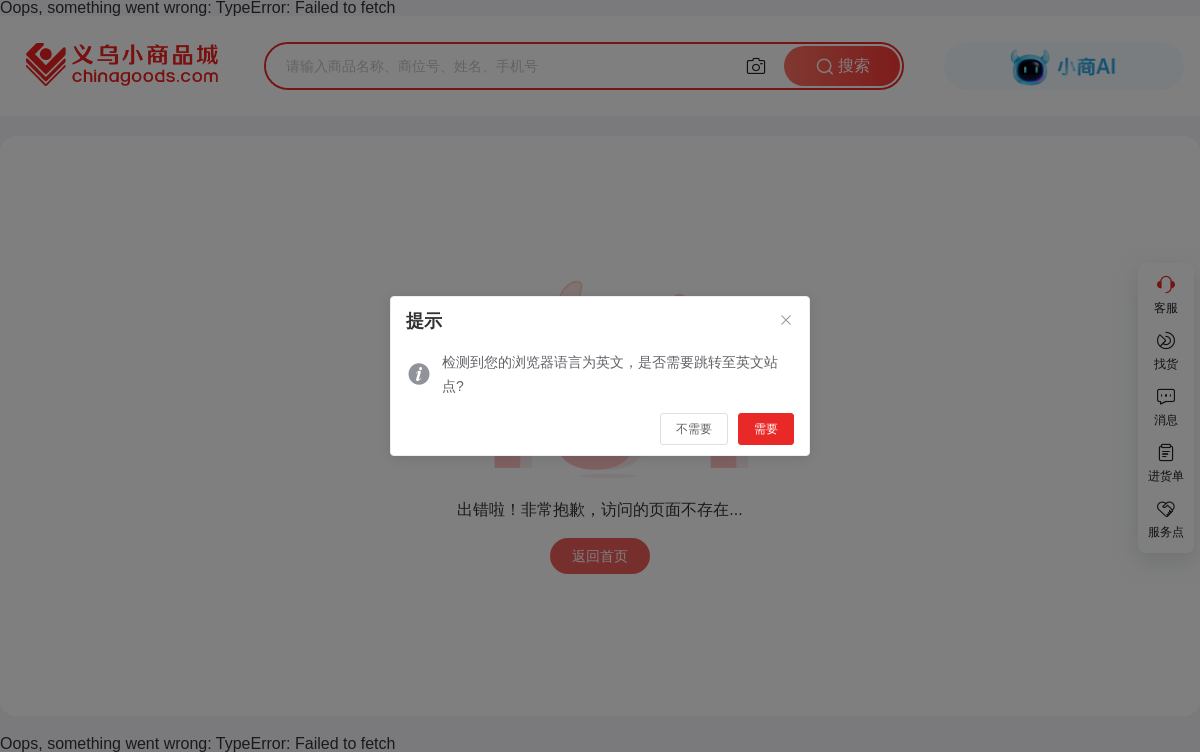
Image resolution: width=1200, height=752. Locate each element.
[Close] (786, 321)
